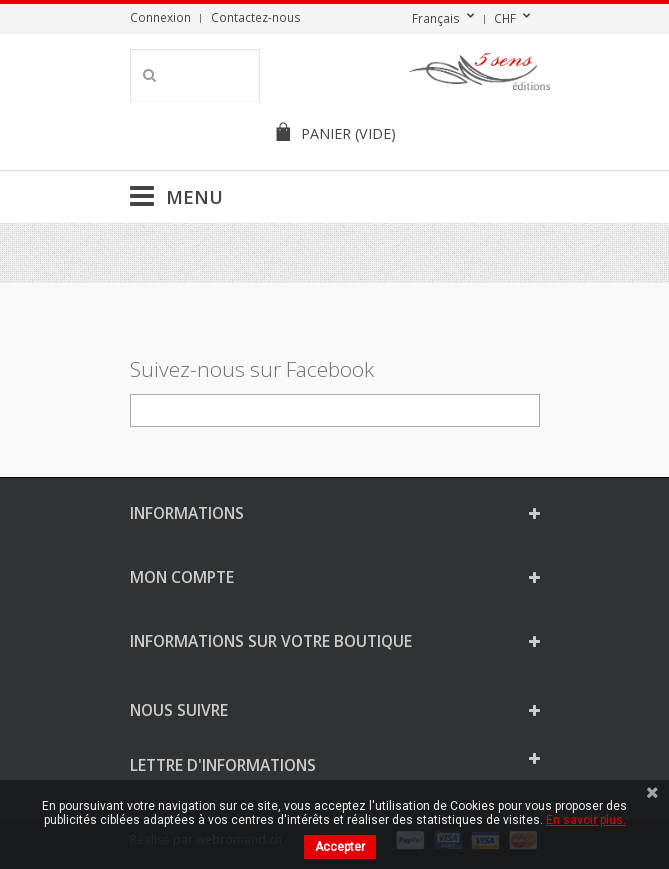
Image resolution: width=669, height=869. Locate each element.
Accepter (340, 847)
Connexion (160, 17)
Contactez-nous (256, 17)
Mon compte (182, 577)
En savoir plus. (586, 820)
